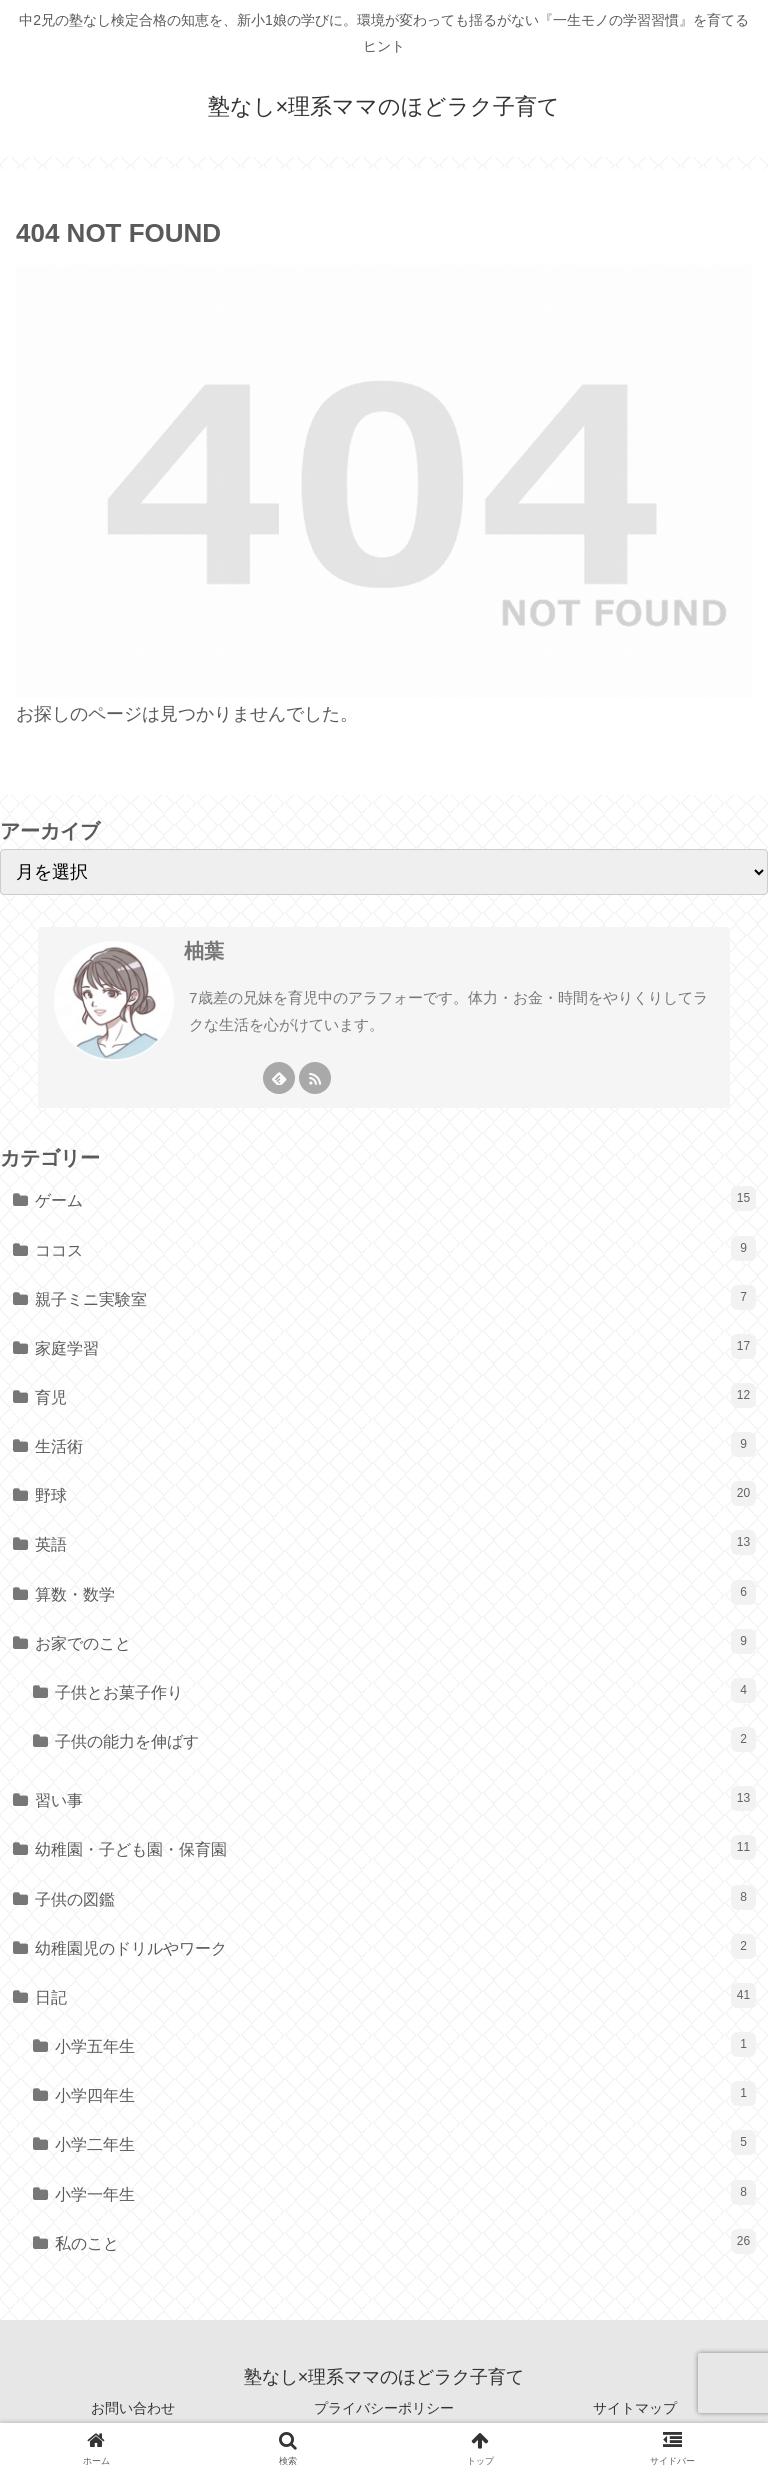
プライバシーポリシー (384, 2408)
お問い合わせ (133, 2408)
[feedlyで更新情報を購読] (279, 1078)
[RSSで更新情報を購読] (315, 1078)
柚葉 (204, 951)
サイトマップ (635, 2408)
